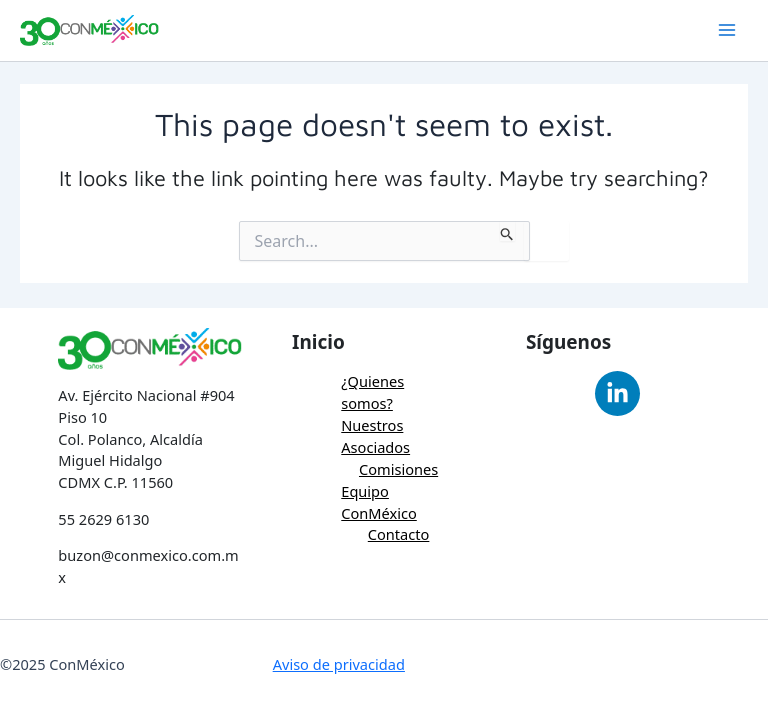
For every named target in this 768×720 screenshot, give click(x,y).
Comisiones (398, 469)
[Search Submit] (507, 231)
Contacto (399, 534)
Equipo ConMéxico (379, 502)
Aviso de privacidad (339, 664)
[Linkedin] (617, 393)
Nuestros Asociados (375, 436)
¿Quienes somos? (372, 392)
